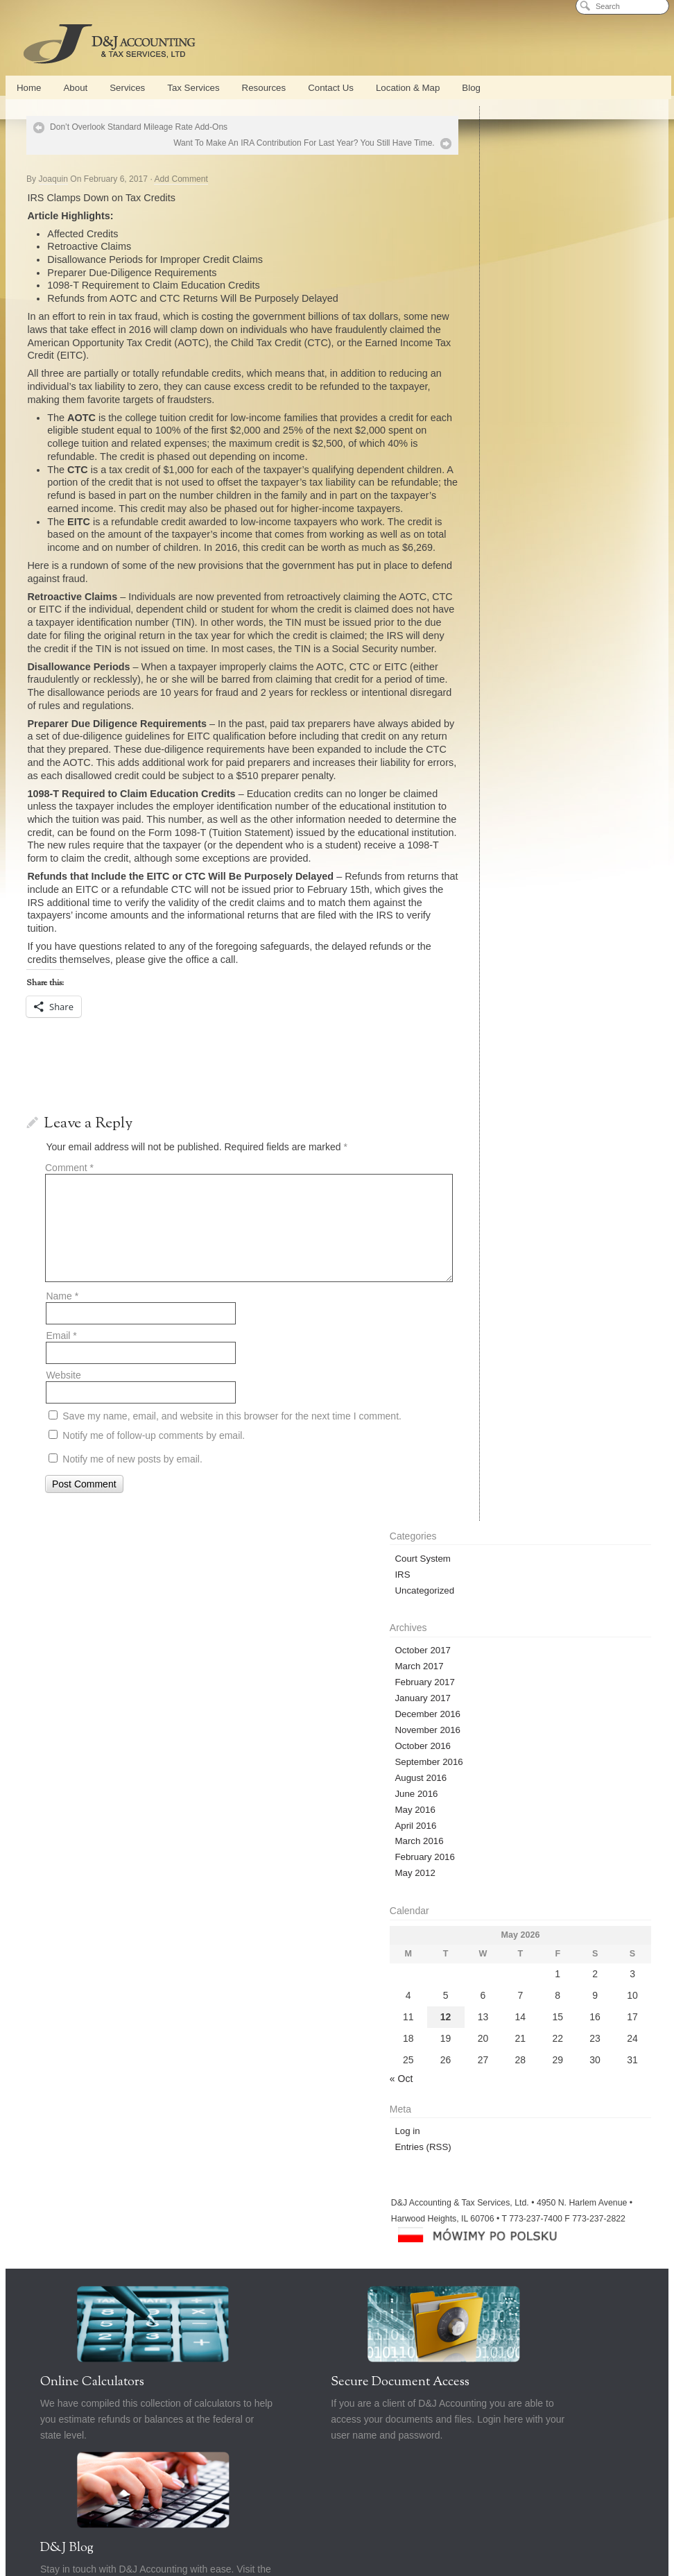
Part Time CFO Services (367, 1828)
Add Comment (180, 179)
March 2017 (492, 251)
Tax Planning (295, 1847)
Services (127, 88)
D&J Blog (508, 1709)
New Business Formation (93, 1847)
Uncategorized (498, 176)
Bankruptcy (429, 1847)
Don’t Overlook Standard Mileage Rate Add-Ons (138, 127)
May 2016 (488, 395)
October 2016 (496, 331)
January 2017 (496, 283)
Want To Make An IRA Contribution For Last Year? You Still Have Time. (268, 143)
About (75, 88)
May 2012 (488, 459)
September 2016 (502, 347)
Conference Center (186, 1828)
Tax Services (193, 88)
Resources (264, 88)
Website (63, 1440)
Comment (69, 1232)
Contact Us (331, 88)
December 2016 (501, 299)
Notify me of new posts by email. (132, 1524)
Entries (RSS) (496, 732)
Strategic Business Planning (592, 1828)
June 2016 (489, 379)
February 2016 (498, 443)
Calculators (482, 1847)
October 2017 (496, 235)
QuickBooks (252, 1828)
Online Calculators (92, 1709)
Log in (480, 716)
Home (29, 88)
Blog (471, 88)
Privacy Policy (337, 1866)
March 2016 (492, 427)
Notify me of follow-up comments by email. (153, 1499)
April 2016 (489, 411)
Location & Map (408, 88)
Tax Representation (363, 1847)
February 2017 (498, 267)
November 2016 (501, 315)
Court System (496, 144)
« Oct (474, 663)
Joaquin (53, 179)
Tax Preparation (232, 1847)
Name (62, 1361)
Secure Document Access (330, 1709)
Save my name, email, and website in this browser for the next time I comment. (231, 1481)
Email (61, 1400)
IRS (475, 160)
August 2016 (494, 363)
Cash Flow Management (493, 1828)
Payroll (301, 1828)
